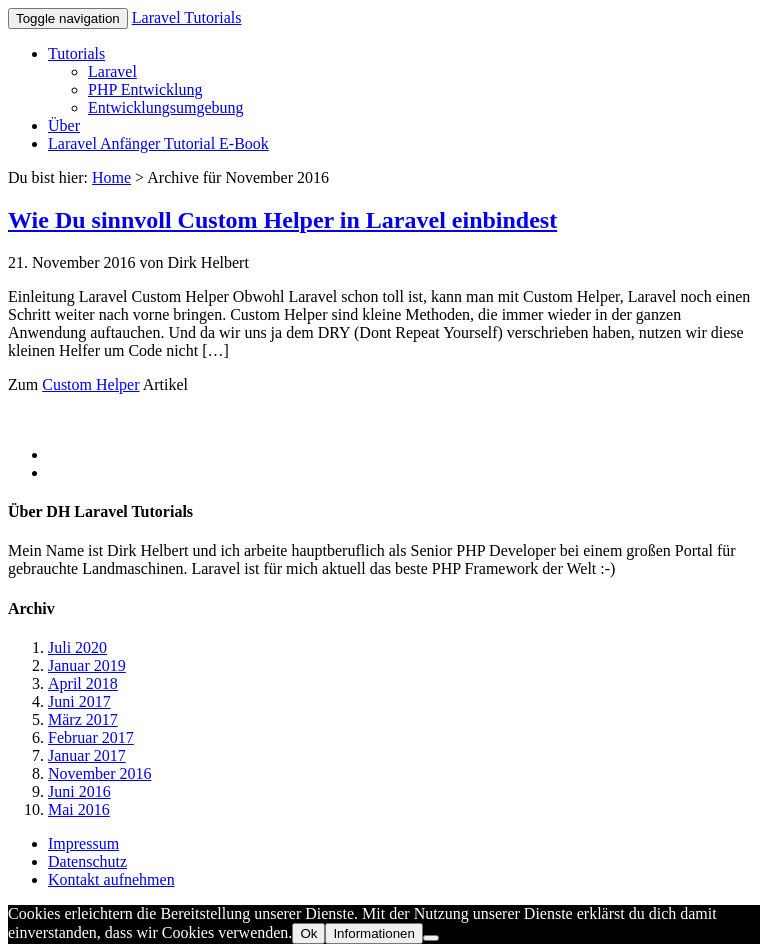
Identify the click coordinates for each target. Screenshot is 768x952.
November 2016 (100, 773)
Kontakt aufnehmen (111, 879)
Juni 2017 (79, 701)
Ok (308, 933)
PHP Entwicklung (145, 89)
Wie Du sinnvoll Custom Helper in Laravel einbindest (282, 220)
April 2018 (83, 683)
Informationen (374, 933)
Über (64, 125)
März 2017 (83, 719)
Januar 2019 (87, 665)
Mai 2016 (79, 809)
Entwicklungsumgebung (166, 107)
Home (111, 177)
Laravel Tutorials (187, 17)
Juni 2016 (79, 791)
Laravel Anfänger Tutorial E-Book (158, 143)
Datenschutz (87, 861)
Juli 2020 (77, 647)
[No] (431, 938)
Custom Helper (90, 384)
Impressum (83, 843)
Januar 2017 (87, 755)
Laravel (112, 71)
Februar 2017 (91, 737)
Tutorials (76, 53)
